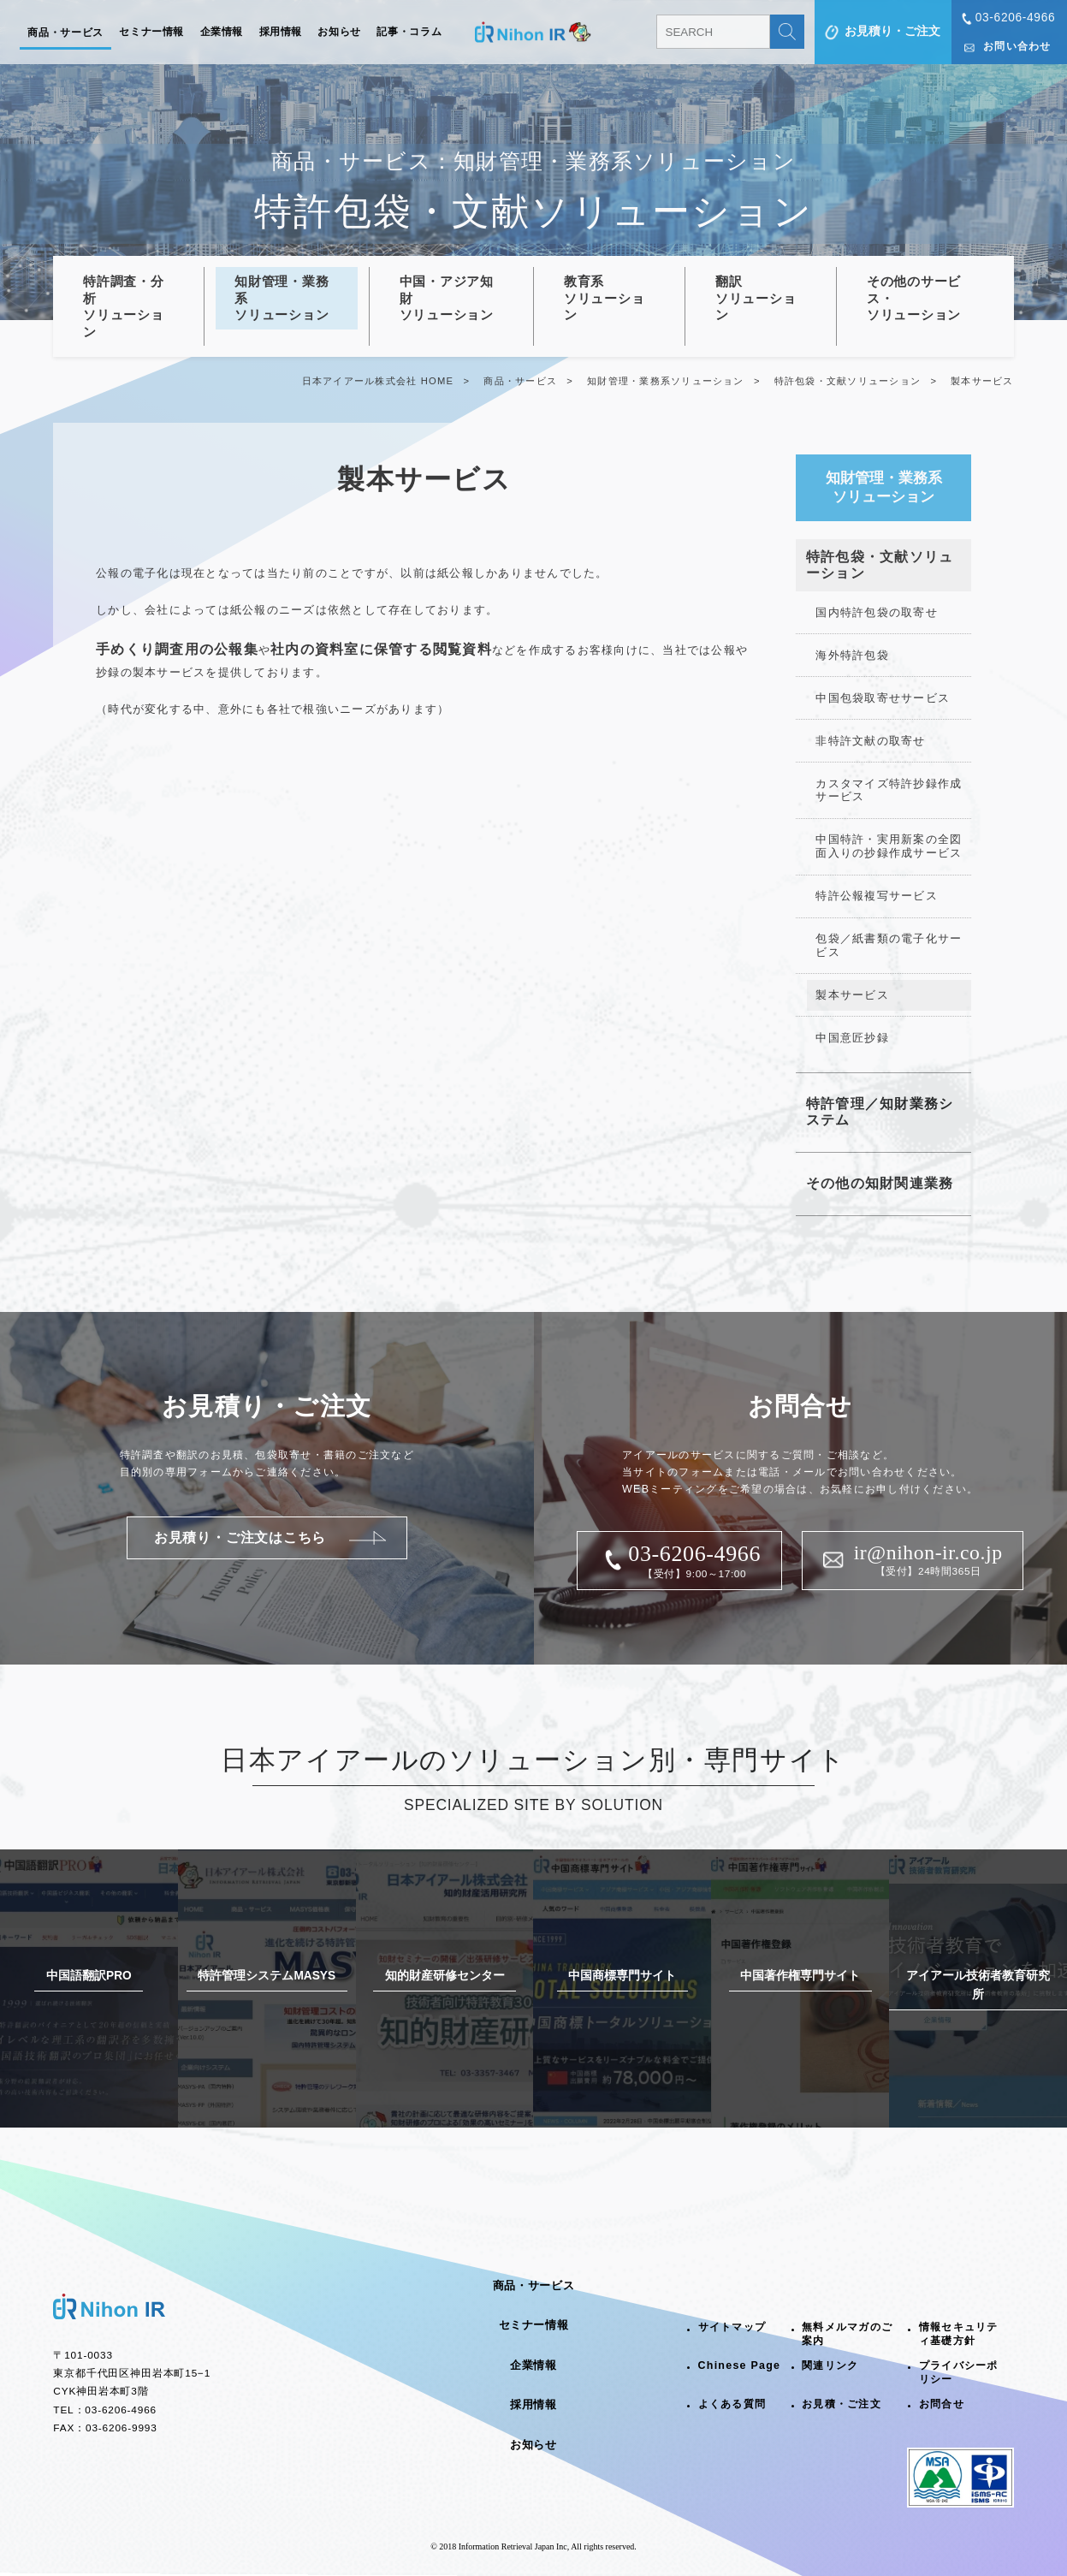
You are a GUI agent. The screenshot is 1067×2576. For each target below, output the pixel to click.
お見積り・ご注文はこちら (240, 1537)
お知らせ (338, 32)
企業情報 (221, 32)
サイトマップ (732, 2327)
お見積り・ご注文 (892, 31)
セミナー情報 (151, 32)
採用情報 (280, 32)
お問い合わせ (1017, 46)
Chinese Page (739, 2365)
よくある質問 (732, 2404)
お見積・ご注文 (841, 2404)
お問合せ (941, 2404)
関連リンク (830, 2365)
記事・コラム (409, 32)
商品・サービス (65, 33)
